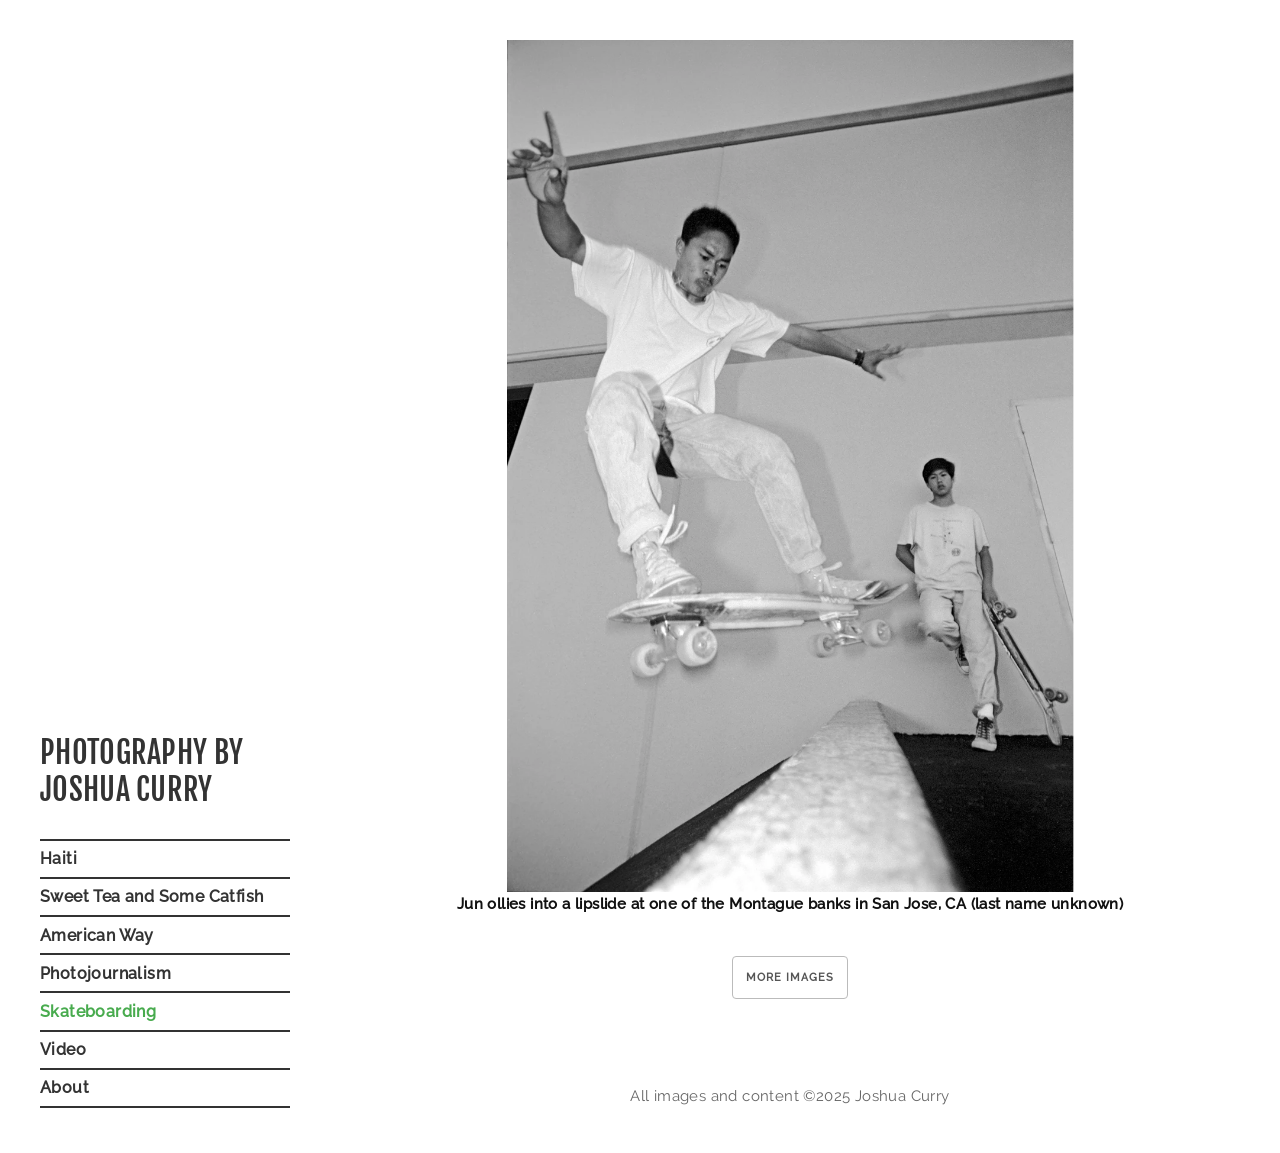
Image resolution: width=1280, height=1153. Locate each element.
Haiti (58, 858)
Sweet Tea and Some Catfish (151, 896)
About (64, 1087)
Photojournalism (105, 973)
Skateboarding (98, 1011)
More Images (790, 977)
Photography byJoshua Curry (141, 771)
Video (63, 1049)
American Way (97, 935)
